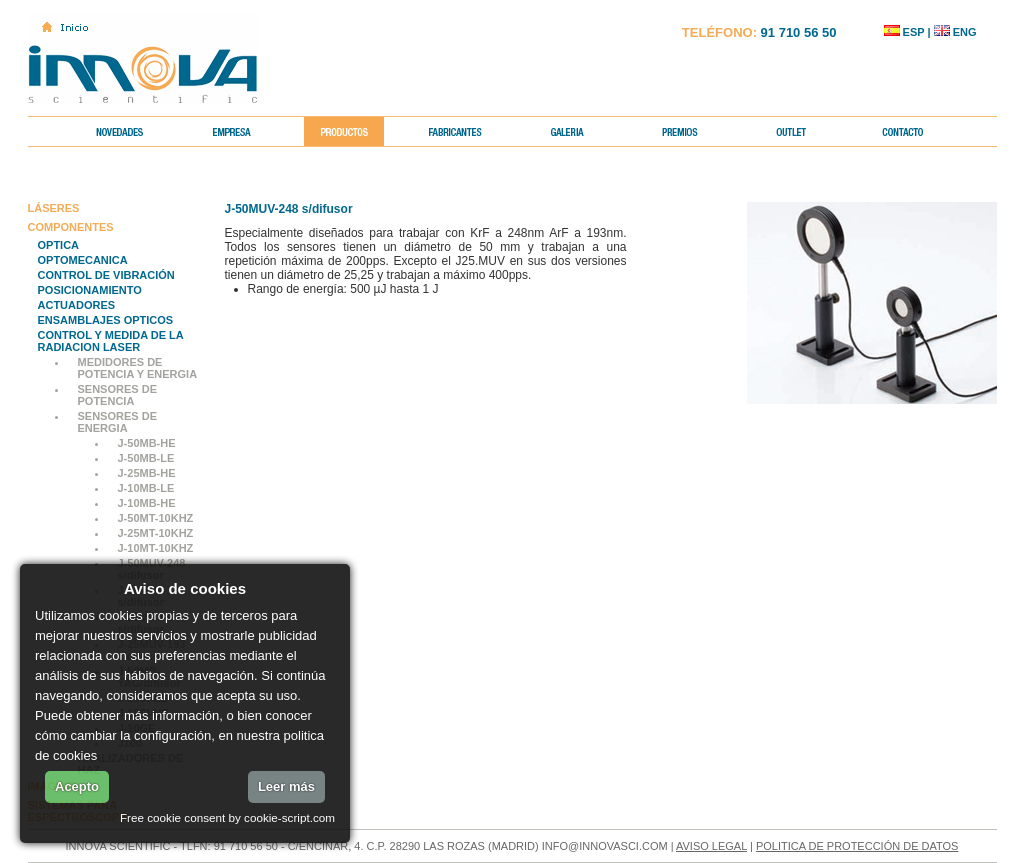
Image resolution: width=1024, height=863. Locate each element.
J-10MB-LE (146, 488)
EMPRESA (247, 131)
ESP (904, 32)
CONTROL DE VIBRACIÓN (106, 275)
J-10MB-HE (147, 503)
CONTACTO (919, 131)
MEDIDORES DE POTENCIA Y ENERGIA (138, 368)
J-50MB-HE (147, 443)
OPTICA (59, 245)
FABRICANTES (471, 131)
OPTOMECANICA (83, 260)
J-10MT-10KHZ (156, 548)
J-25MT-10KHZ (156, 533)
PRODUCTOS (359, 131)
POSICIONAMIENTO (90, 290)
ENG (955, 32)
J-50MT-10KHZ (156, 518)
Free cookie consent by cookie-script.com (227, 817)
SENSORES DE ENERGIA (117, 422)
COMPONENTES (71, 227)
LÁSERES (54, 208)
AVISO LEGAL (711, 846)
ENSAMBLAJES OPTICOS (106, 320)
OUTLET (807, 131)
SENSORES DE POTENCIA (117, 395)
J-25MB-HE (147, 473)
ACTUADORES (77, 305)
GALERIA (583, 131)
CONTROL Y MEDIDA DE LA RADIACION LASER (111, 341)
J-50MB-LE (146, 458)
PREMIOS (695, 131)
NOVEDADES (135, 131)
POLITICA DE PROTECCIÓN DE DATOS (857, 846)
